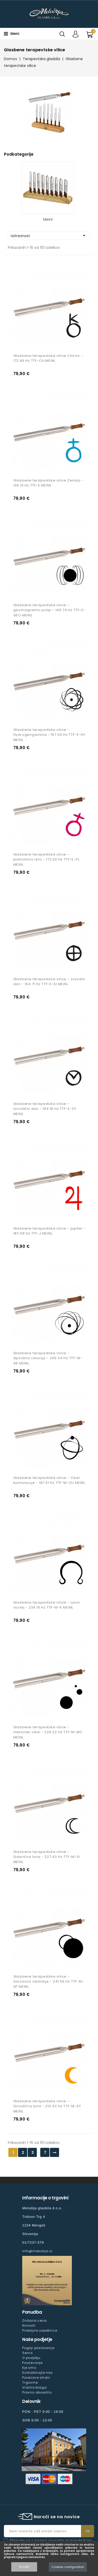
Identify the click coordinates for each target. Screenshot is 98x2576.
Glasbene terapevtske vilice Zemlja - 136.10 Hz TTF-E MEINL (48, 483)
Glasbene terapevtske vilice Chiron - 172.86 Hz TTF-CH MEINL (48, 358)
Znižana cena (34, 2320)
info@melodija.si (37, 2251)
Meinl (48, 219)
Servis (27, 2353)
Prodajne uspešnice (39, 2330)
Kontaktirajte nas (37, 2372)
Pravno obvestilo (37, 2392)
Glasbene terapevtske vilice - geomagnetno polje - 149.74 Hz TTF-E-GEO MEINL (49, 610)
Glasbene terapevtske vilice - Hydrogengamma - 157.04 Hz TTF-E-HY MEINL (49, 735)
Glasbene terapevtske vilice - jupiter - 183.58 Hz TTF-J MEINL (49, 1231)
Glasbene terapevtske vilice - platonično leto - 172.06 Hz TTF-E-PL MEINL (46, 859)
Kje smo (29, 2367)
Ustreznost (49, 235)
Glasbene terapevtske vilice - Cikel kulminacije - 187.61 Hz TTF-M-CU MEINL (49, 1480)
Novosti (29, 2325)
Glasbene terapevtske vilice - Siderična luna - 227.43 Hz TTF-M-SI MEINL (46, 1857)
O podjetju (31, 2358)
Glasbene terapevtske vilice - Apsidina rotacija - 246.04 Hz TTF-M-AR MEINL (47, 1358)
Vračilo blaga (34, 2387)
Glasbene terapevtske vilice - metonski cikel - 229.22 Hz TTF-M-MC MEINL (48, 1732)
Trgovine (30, 2382)
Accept (24, 2567)
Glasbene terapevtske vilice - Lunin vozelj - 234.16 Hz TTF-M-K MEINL (46, 1605)
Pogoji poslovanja (38, 2348)
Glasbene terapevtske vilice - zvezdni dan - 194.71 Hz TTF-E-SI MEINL (49, 982)
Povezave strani (36, 2377)
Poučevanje (32, 2362)
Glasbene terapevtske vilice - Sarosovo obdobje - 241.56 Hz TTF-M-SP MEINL (48, 1981)
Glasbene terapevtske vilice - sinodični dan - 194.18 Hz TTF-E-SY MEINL (44, 1109)
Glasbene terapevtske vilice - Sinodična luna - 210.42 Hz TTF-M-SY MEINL (47, 2106)
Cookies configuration (67, 2567)
